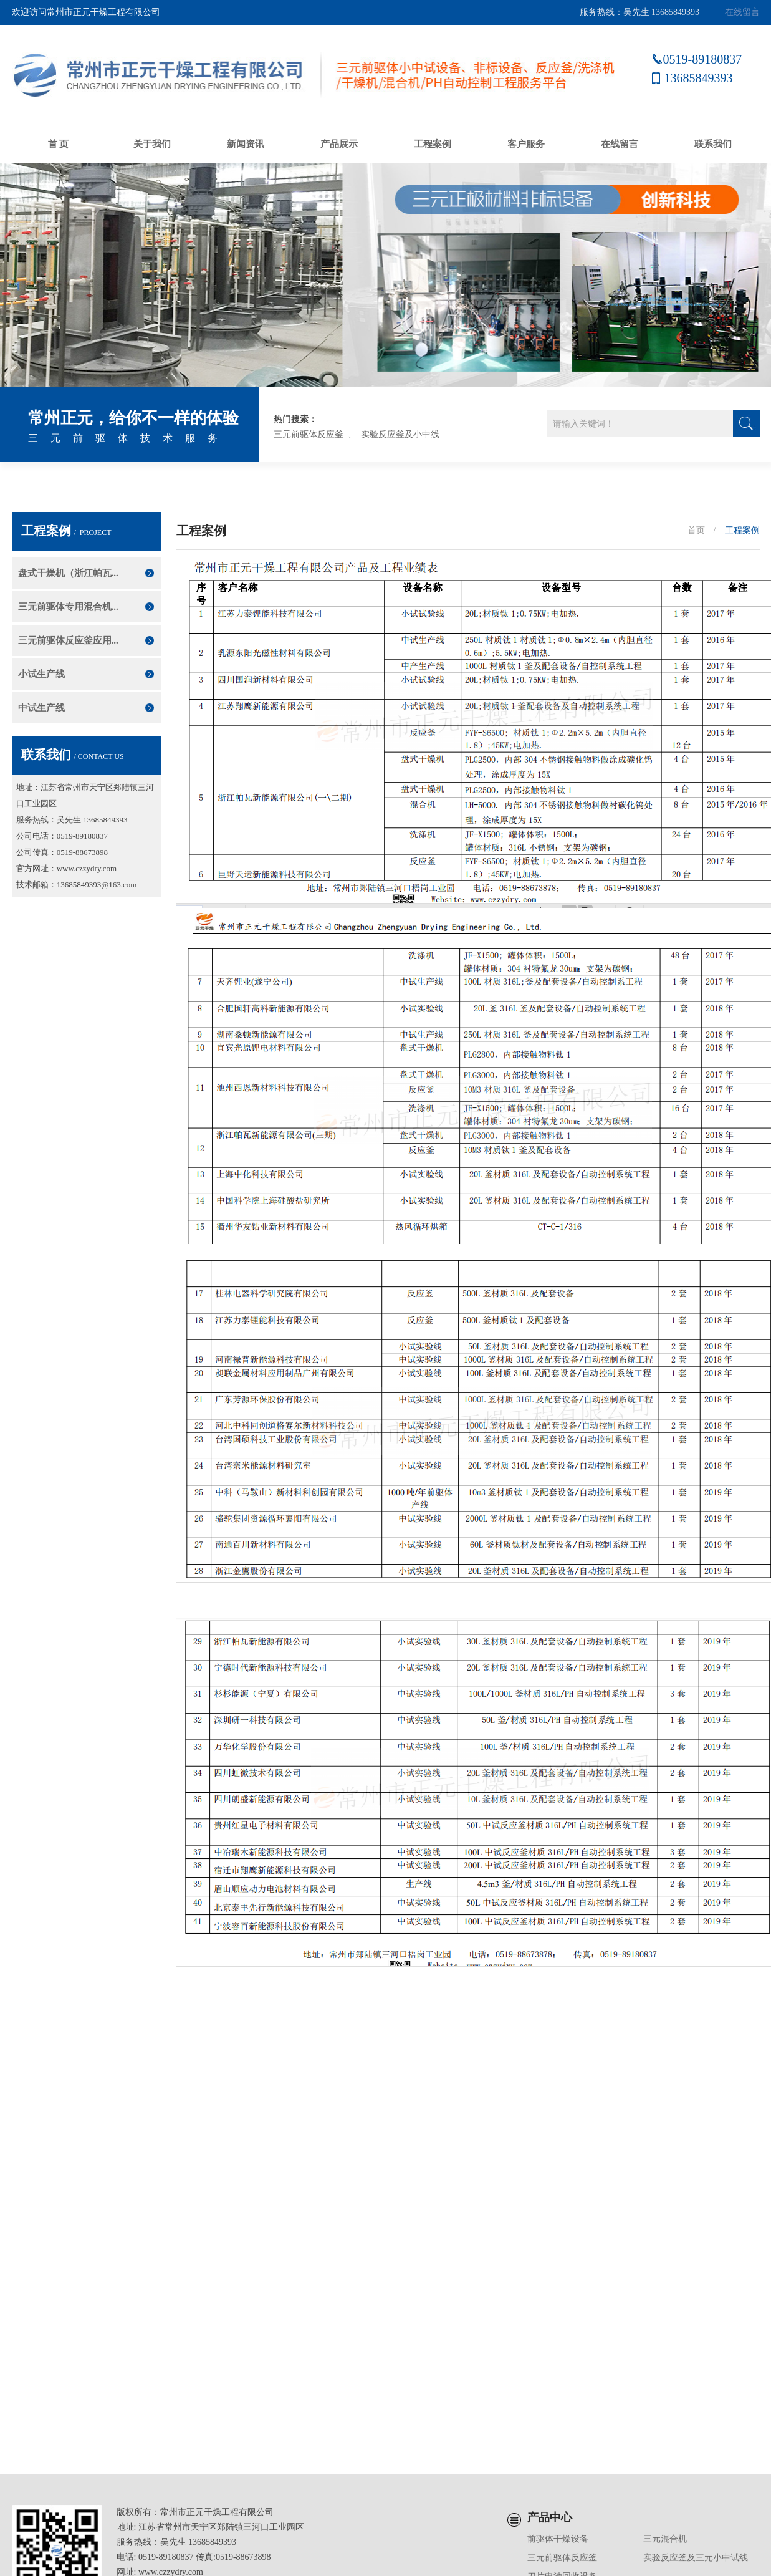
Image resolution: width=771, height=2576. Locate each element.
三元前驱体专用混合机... (68, 607)
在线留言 (742, 12)
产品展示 (339, 144)
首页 (696, 530)
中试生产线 (41, 708)
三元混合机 (665, 2539)
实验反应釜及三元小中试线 (695, 2557)
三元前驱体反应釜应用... (68, 640)
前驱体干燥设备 (557, 2539)
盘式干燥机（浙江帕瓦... (68, 573)
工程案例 (432, 144)
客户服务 (526, 144)
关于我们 (152, 144)
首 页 (58, 144)
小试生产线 (41, 674)
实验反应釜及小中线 (400, 434)
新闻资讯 (245, 144)
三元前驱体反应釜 (308, 434)
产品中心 (549, 2517)
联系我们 (713, 144)
